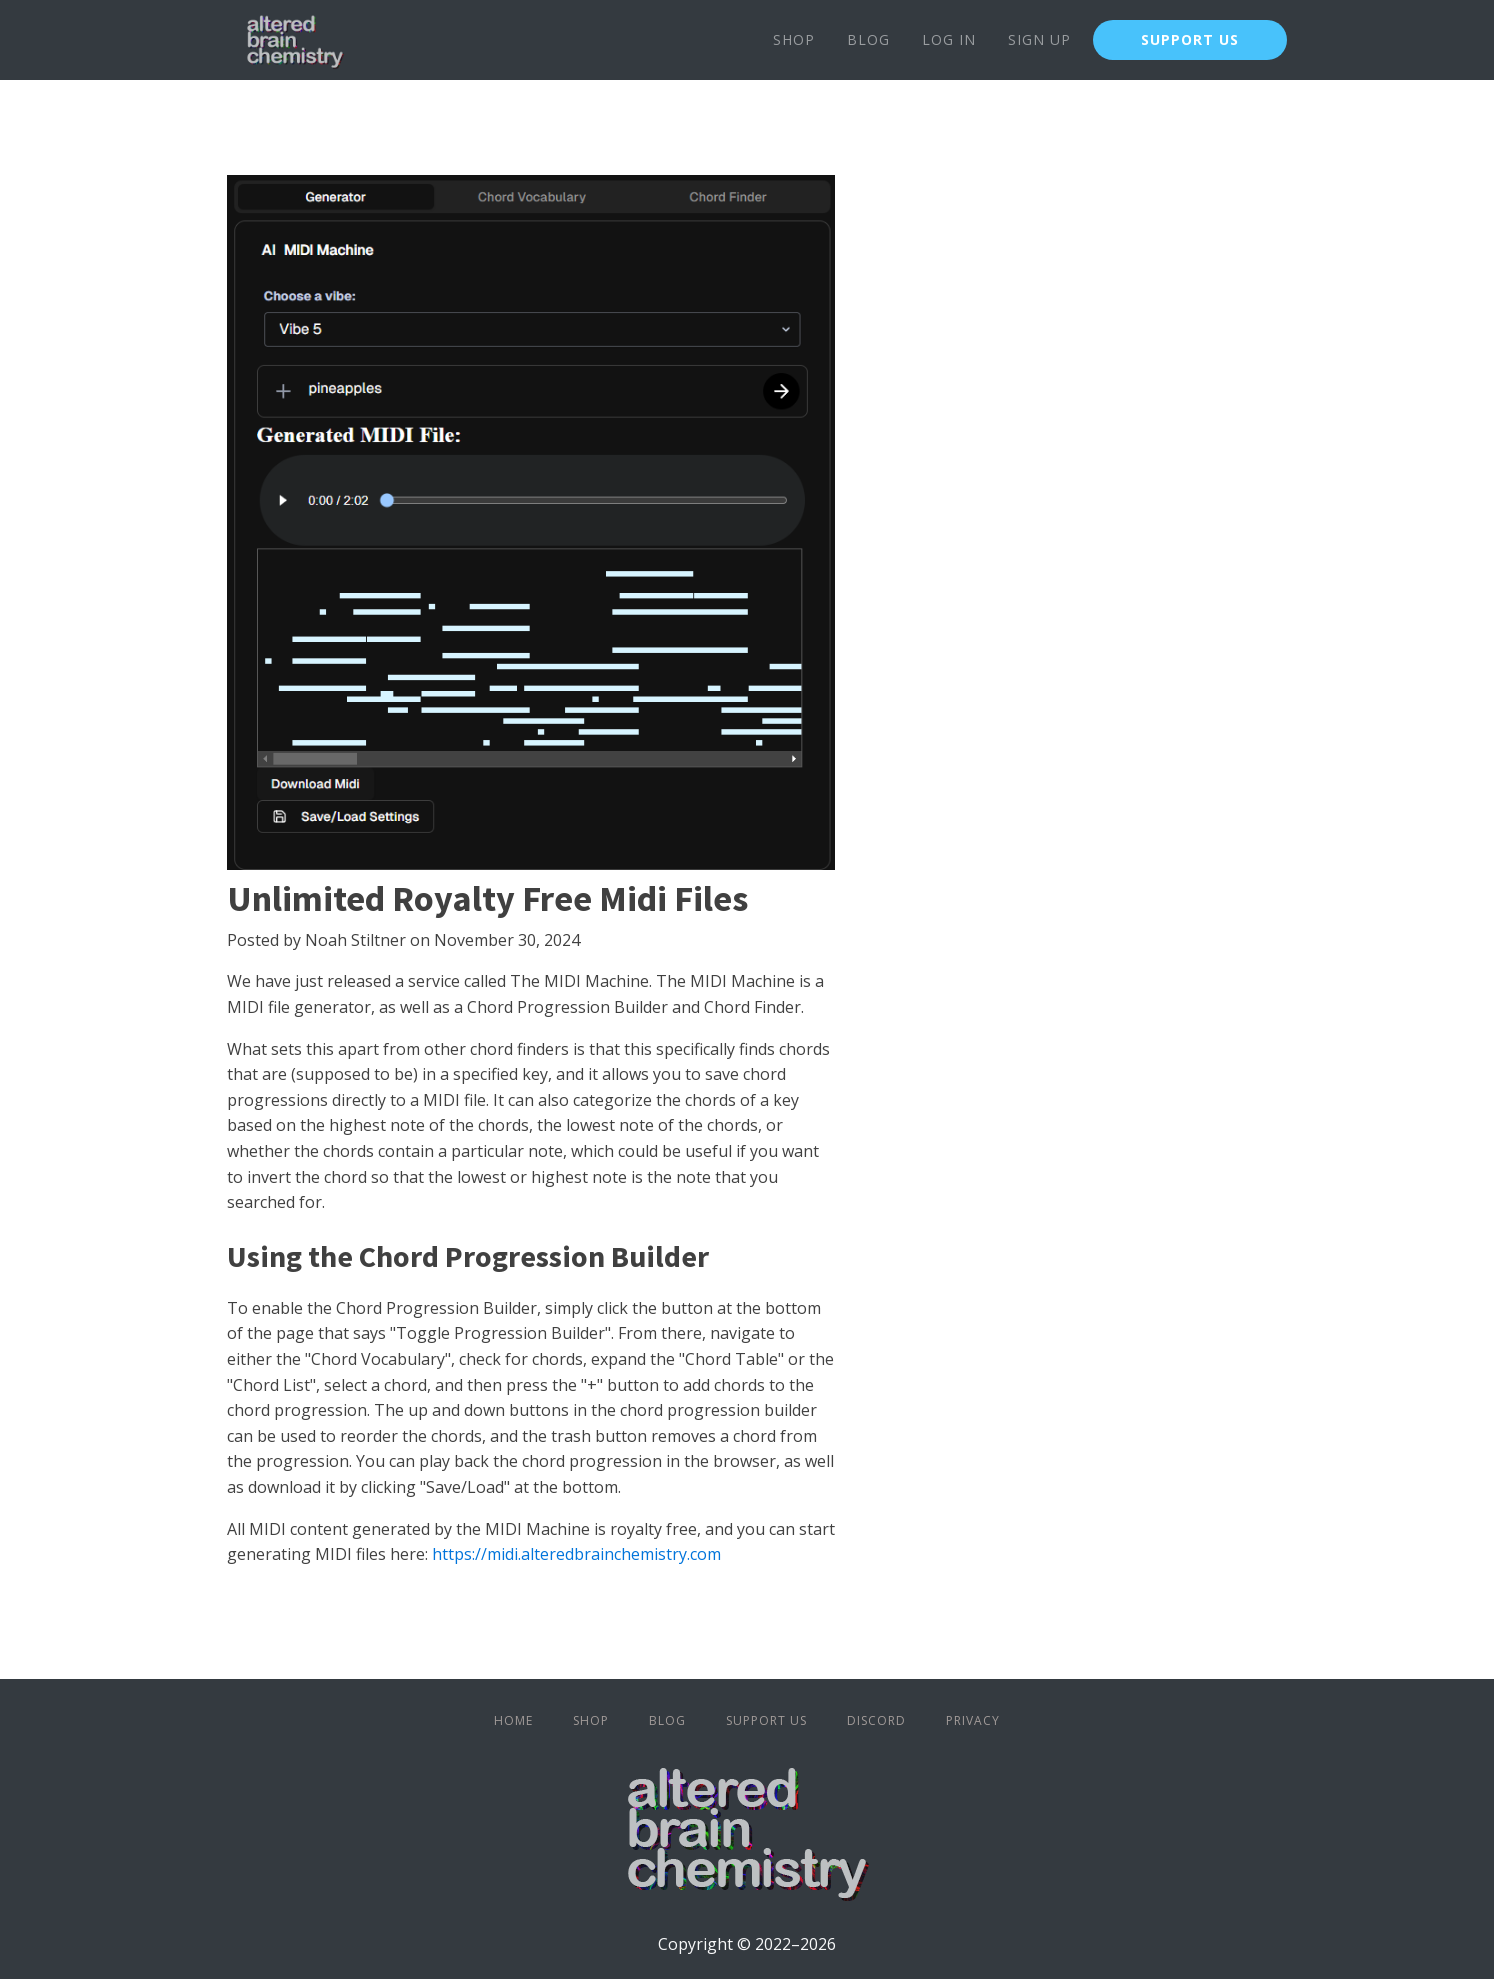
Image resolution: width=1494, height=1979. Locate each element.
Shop (794, 39)
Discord (876, 1720)
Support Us (766, 1720)
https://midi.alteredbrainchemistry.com (576, 1554)
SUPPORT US (1190, 39)
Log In (949, 39)
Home (513, 1720)
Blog (868, 39)
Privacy (973, 1720)
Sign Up (1039, 39)
